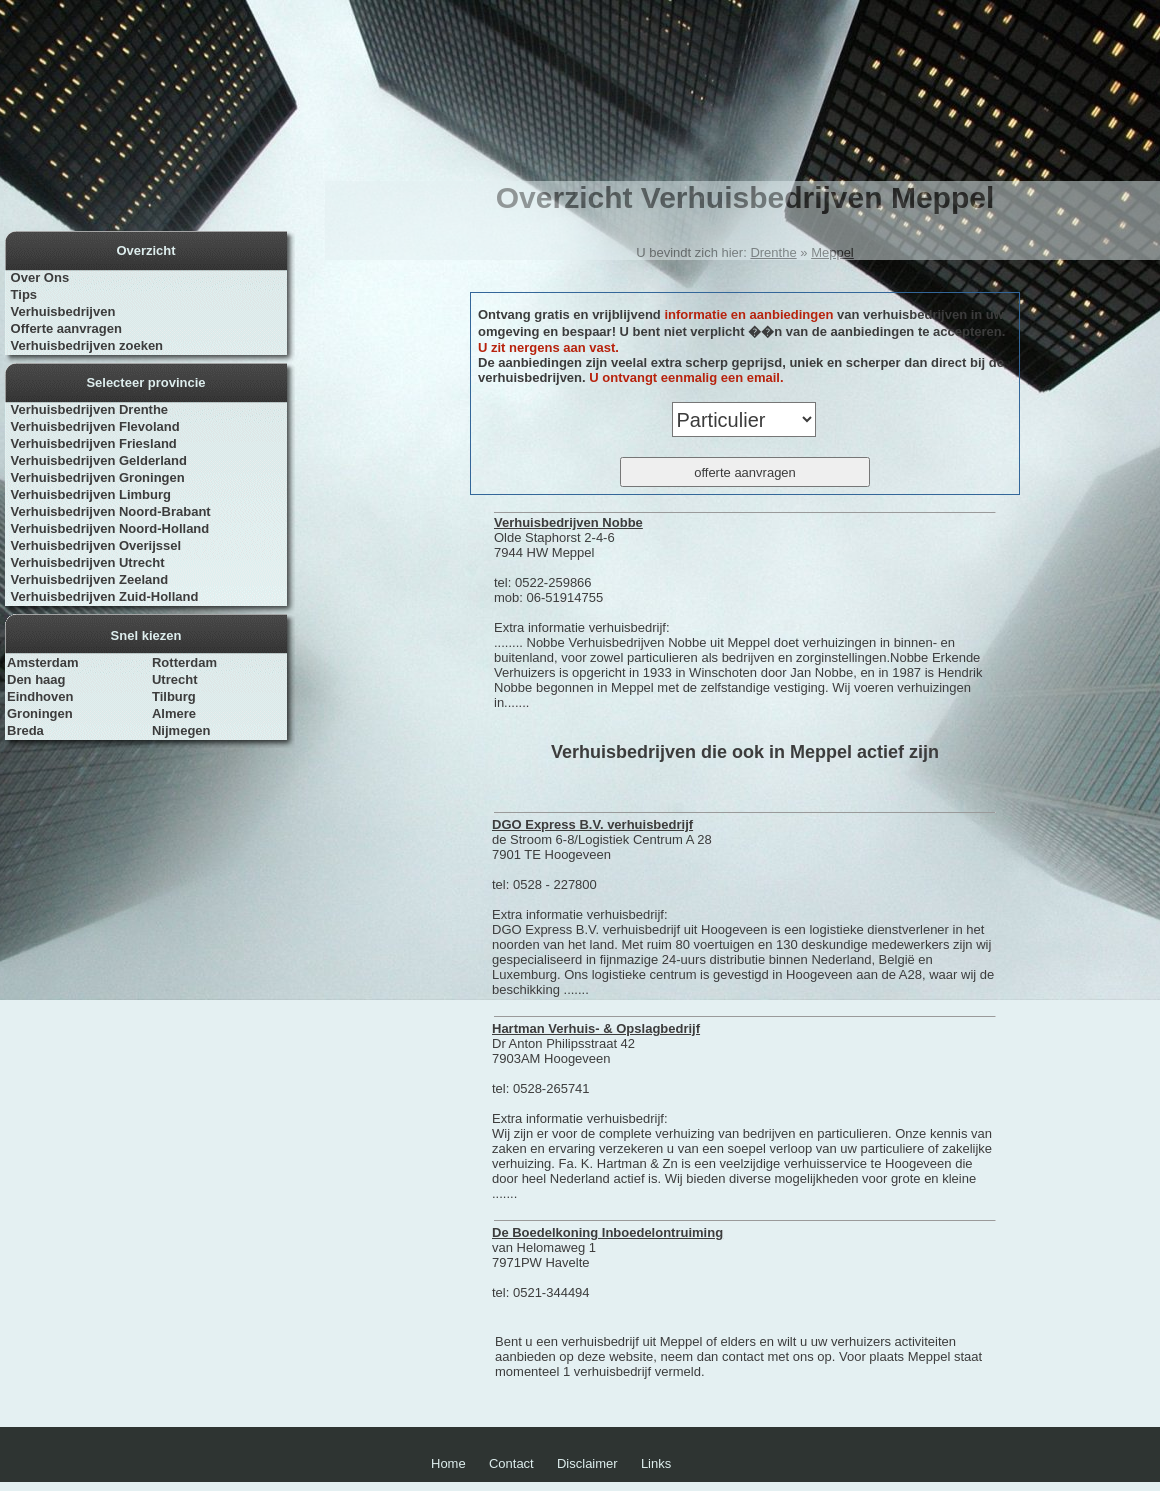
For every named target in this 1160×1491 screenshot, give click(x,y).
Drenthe (773, 252)
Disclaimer (587, 1463)
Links (656, 1463)
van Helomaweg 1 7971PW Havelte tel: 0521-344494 (607, 1262)
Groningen (40, 713)
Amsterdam (43, 662)
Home (448, 1463)
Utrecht (175, 679)
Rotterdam (184, 662)
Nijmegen (181, 730)
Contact (511, 1463)
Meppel (832, 252)
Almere (174, 713)
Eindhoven (40, 696)
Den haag (36, 679)
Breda (25, 730)
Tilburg (174, 696)
